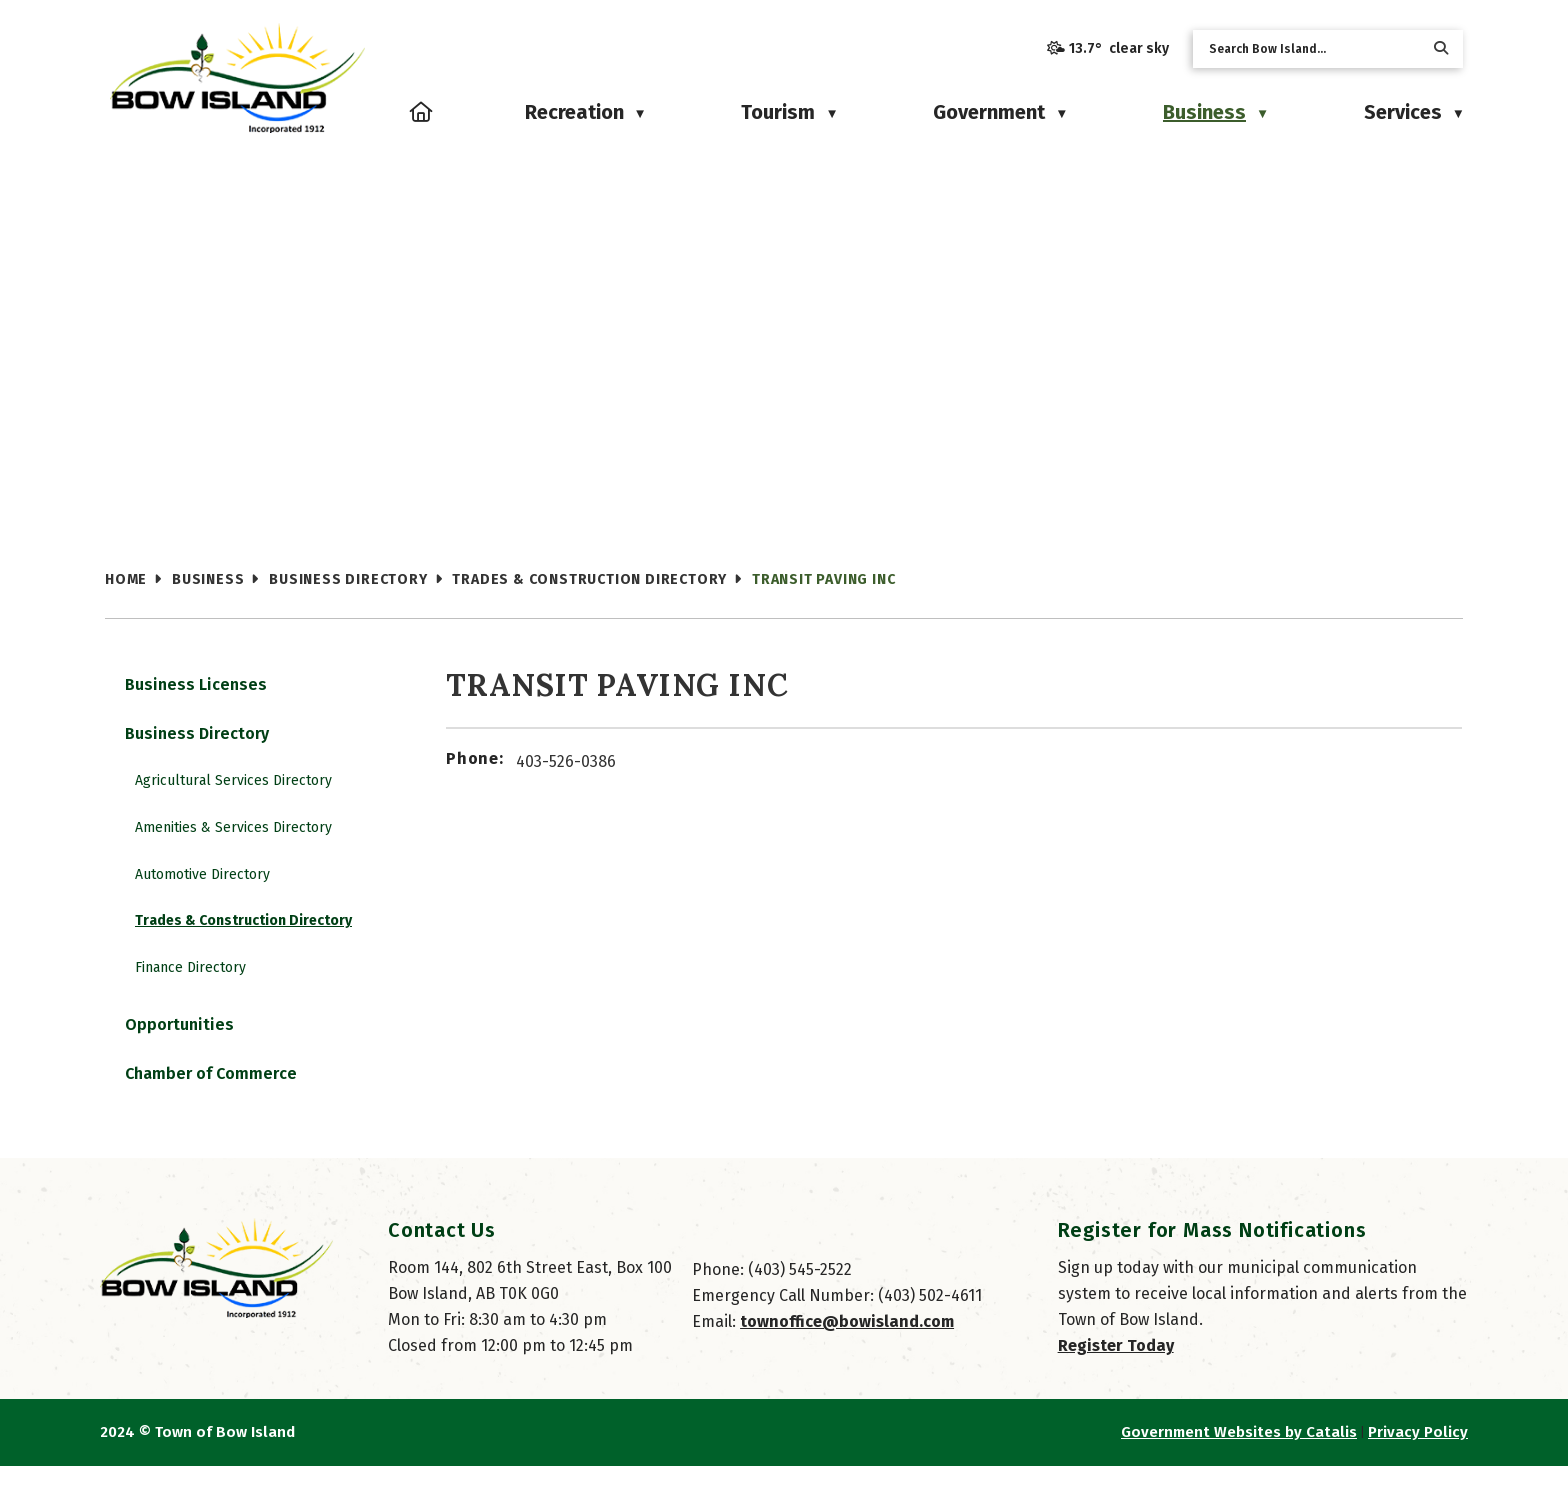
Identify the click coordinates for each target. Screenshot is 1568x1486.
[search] (1312, 49)
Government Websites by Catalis (1239, 1452)
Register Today (1116, 1365)
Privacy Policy (1418, 1452)
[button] (1441, 48)
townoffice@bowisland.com (847, 1341)
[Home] (421, 112)
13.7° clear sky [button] (1119, 48)
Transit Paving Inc (823, 579)
